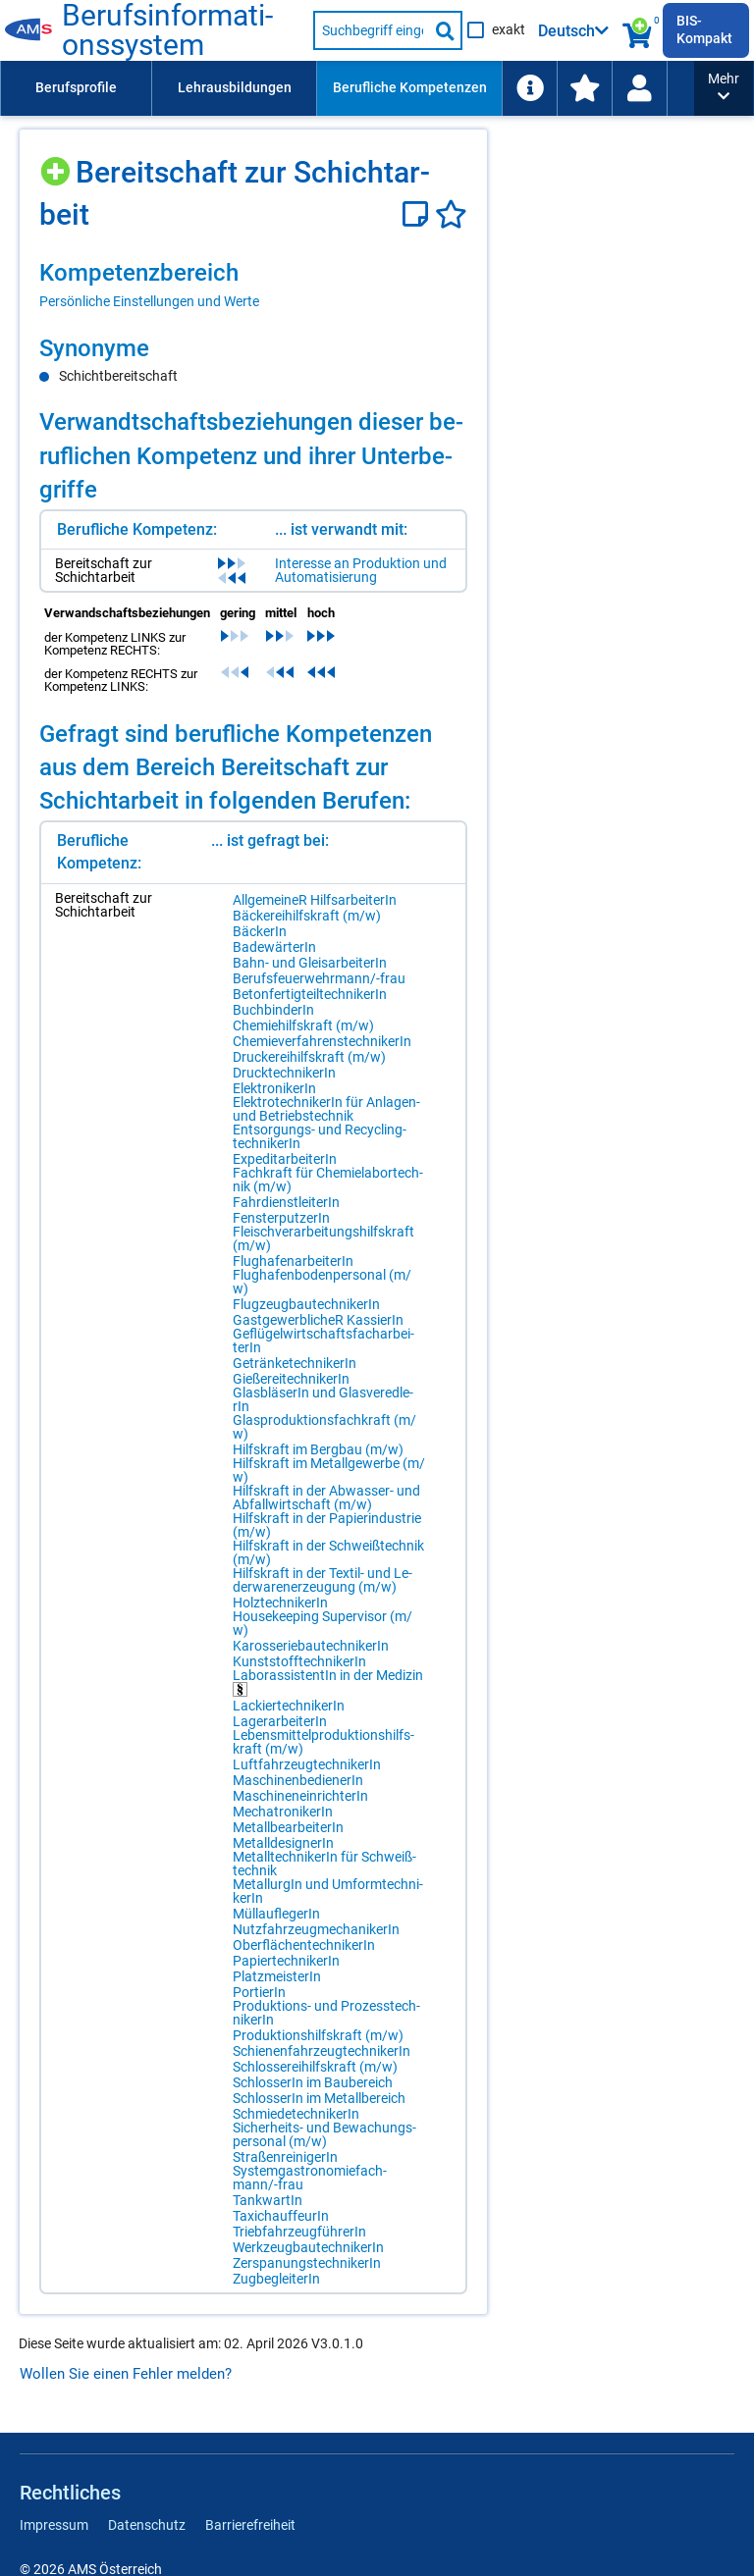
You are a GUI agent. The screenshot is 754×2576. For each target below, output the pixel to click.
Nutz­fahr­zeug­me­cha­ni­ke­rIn (316, 1929)
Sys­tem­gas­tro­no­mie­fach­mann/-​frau (310, 2177)
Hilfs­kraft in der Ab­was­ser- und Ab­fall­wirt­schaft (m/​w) (326, 1497)
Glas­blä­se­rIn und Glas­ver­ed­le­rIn (323, 1399)
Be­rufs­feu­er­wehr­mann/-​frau (319, 978)
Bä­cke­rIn (260, 931)
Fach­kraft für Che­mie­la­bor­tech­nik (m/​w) (328, 1179)
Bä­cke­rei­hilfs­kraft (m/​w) (307, 915)
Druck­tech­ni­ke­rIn (284, 1072)
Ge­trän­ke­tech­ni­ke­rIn (294, 1363)
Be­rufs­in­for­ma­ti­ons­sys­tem (167, 30)
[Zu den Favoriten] (584, 88)
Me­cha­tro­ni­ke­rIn (283, 1811)
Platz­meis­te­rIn (277, 1976)
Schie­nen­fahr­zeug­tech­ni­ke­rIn (321, 2051)
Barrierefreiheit (250, 2525)
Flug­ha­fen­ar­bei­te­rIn (293, 1261)
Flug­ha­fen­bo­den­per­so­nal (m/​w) (322, 1281)
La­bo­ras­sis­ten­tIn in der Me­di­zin (328, 1682)
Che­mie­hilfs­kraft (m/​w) (303, 1025)
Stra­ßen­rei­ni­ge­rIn (285, 2157)
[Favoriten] (451, 214)
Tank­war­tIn (267, 2200)
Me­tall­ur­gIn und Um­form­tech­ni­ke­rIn (328, 1891)
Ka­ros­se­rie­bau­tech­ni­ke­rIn (311, 1646)
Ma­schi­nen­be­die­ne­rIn (298, 1780)
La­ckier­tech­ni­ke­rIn (289, 1705)
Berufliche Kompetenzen (410, 87)
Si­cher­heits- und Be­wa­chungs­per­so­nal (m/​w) (324, 2134)
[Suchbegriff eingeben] (371, 30)
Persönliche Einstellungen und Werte (149, 301)
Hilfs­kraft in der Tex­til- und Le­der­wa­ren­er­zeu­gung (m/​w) (322, 1580)
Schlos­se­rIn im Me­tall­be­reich (319, 2098)
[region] (253, 284)
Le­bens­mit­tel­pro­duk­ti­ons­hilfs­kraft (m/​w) (323, 1742)
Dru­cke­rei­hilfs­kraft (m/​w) (309, 1057)
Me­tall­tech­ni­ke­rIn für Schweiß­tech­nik (324, 1863)
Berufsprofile (76, 87)
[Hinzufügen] (57, 164)
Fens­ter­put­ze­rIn (281, 1218)
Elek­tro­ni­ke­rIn (274, 1088)
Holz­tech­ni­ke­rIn (280, 1602)
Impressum (54, 2525)
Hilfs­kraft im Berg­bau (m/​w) (318, 1449)
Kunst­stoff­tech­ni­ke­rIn (299, 1661)
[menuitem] (75, 88)
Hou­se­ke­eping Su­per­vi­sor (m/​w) (322, 1623)
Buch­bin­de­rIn (273, 1010)
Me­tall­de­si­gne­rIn (283, 1843)
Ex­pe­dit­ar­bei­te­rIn (285, 1159)
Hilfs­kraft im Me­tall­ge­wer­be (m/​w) (329, 1470)
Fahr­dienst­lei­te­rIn (286, 1202)
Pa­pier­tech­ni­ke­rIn (286, 1961)
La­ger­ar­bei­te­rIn (280, 1721)
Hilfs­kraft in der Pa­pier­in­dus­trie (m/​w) (327, 1525)
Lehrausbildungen (235, 87)
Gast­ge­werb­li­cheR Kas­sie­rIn (318, 1320)
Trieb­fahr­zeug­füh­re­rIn (299, 2231)
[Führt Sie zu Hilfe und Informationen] (529, 88)
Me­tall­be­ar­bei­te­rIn (288, 1827)
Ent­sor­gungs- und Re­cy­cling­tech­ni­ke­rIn (319, 1136)
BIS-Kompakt (704, 29)
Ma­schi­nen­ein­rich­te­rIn (300, 1796)
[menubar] (347, 88)
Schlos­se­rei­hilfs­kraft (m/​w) (315, 2067)
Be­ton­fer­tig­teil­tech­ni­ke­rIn (310, 994)
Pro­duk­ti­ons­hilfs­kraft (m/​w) (318, 2035)
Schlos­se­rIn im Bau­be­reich (313, 2082)
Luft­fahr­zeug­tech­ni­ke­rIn (307, 1764)
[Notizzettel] (419, 214)
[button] (723, 88)
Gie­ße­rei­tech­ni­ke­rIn (291, 1379)
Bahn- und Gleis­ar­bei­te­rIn (310, 963)
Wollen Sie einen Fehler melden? (126, 2374)
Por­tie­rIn (259, 1992)
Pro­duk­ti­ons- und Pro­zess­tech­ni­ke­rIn (326, 2012)
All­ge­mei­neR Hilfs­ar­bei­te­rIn (315, 900)
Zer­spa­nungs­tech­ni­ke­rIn (307, 2263)
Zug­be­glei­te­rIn (276, 2279)
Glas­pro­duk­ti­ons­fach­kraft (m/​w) (324, 1427)
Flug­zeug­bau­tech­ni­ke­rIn (306, 1304)
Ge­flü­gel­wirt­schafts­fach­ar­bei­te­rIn (323, 1340)
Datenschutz (147, 2525)
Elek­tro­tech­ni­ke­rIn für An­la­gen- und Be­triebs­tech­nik (326, 1109)
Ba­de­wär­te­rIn (274, 947)
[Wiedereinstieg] (639, 88)
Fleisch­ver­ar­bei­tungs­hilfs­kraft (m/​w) (323, 1238)
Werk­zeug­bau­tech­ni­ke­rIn (308, 2247)
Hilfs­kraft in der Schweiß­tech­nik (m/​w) (328, 1552)
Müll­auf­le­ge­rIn (276, 1913)
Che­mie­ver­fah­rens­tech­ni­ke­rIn (322, 1041)
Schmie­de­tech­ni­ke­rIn (296, 2114)
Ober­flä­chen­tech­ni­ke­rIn (304, 1945)
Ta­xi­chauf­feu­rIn (281, 2216)
